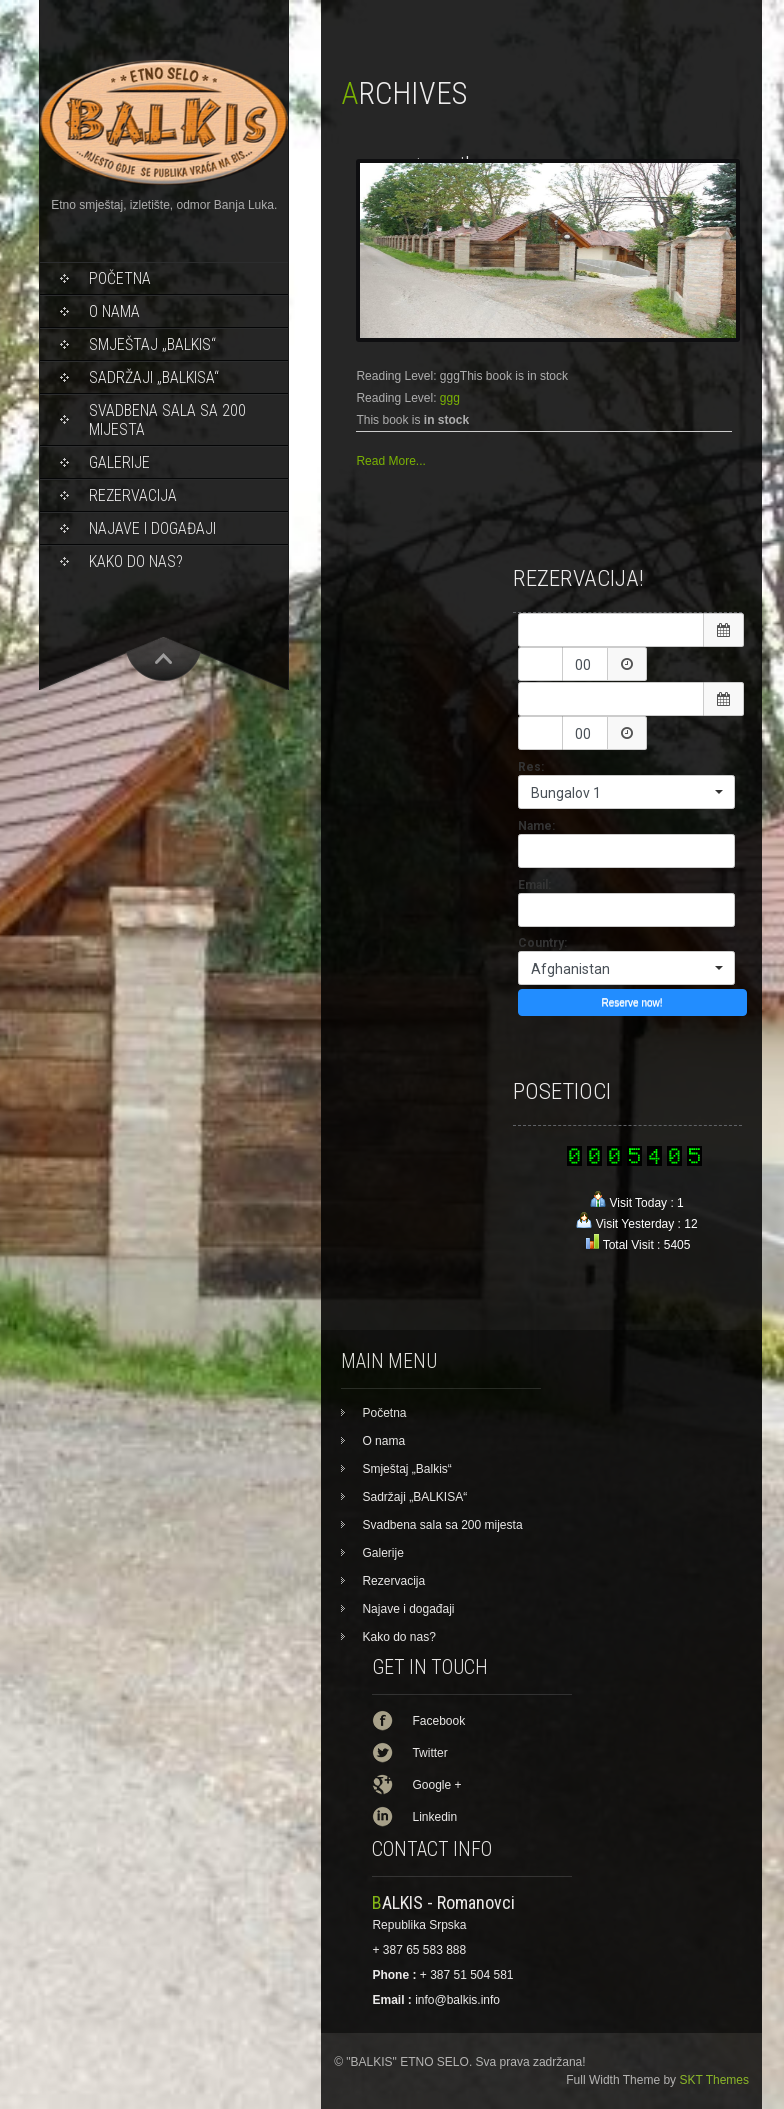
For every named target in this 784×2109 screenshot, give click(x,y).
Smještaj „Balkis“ (152, 344)
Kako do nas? (136, 561)
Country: (542, 943)
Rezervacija (133, 495)
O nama (114, 311)
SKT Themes (714, 2080)
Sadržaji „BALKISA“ (154, 377)
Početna (120, 278)
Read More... (390, 461)
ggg (450, 398)
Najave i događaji (152, 528)
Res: (531, 767)
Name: (536, 826)
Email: (534, 885)
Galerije (119, 462)
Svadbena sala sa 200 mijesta (167, 420)
